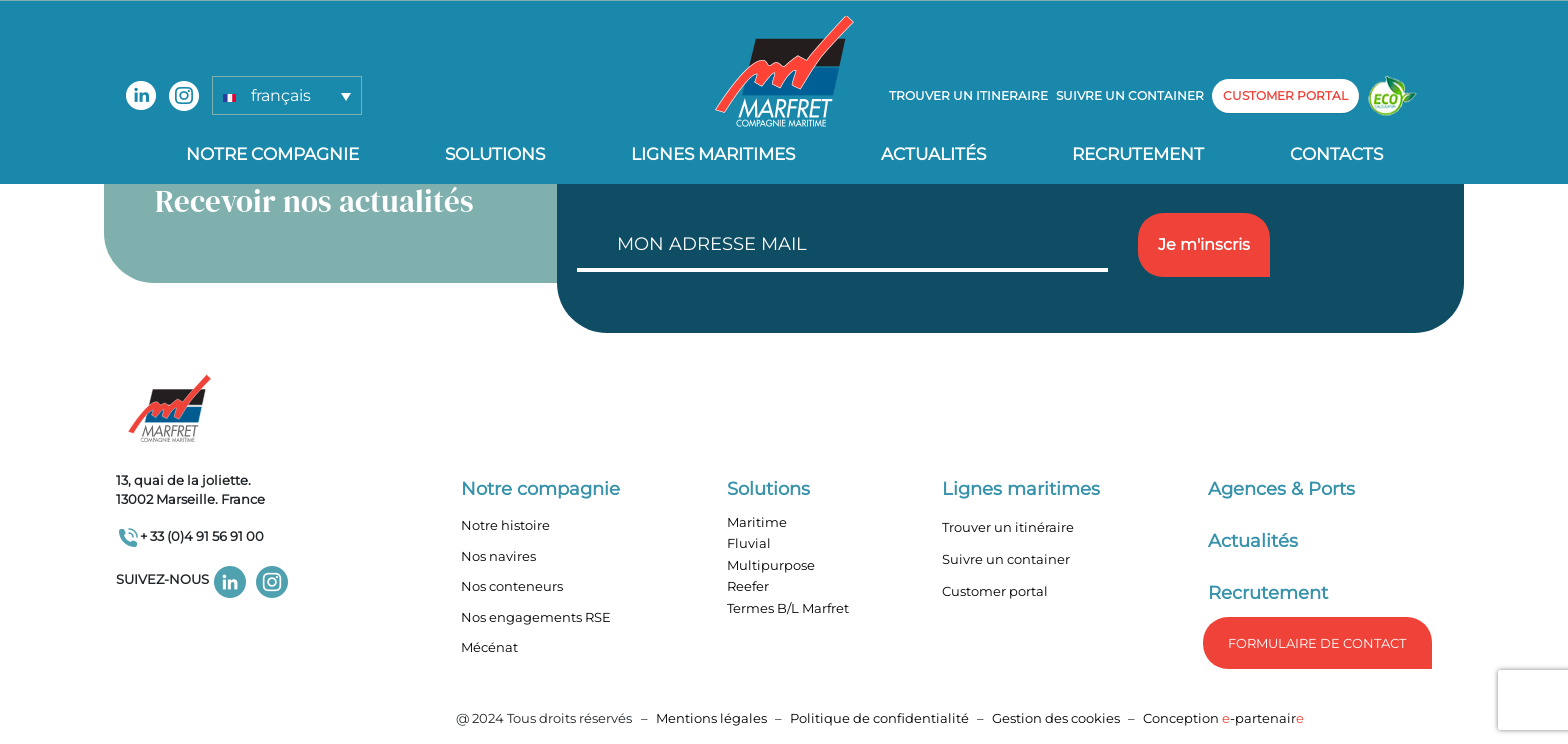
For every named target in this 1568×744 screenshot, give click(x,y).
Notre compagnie (272, 154)
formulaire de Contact (1317, 643)
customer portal (1285, 95)
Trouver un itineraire (968, 95)
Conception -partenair (1223, 718)
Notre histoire (505, 525)
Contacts (1336, 154)
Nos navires (498, 556)
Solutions (495, 154)
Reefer (748, 586)
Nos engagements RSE (536, 617)
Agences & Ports (1281, 489)
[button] (287, 95)
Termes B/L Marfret (788, 608)
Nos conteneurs (512, 586)
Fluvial (749, 543)
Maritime (757, 522)
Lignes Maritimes (713, 154)
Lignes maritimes (1021, 489)
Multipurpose (771, 565)
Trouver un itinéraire (1008, 527)
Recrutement (1138, 154)
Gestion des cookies (1056, 718)
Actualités (933, 154)
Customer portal (995, 591)
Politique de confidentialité (881, 718)
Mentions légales (711, 718)
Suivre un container (1130, 95)
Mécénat (489, 647)
